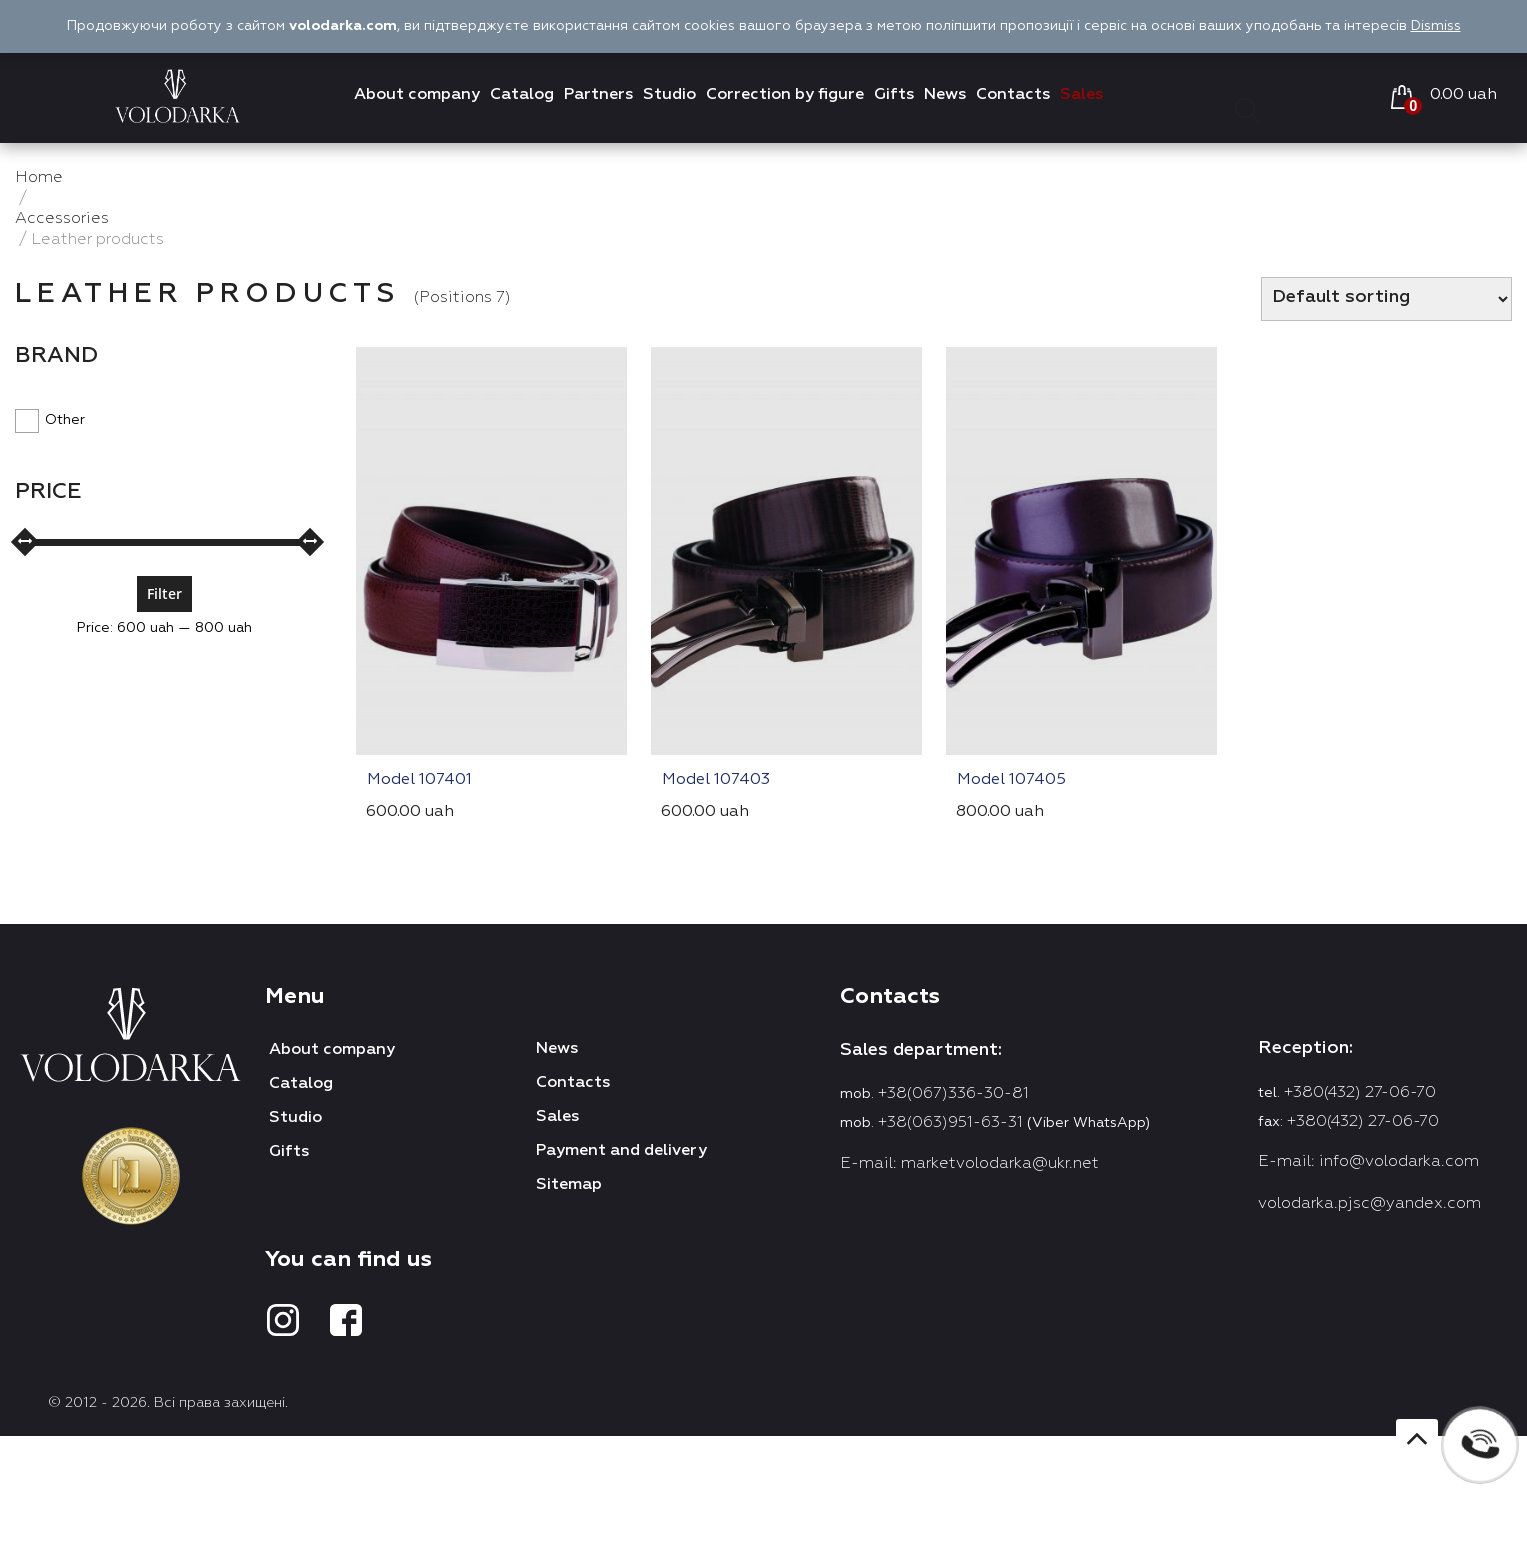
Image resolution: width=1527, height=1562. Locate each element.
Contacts (1013, 95)
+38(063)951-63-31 (950, 1123)
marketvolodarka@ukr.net (1000, 1164)
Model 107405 (1011, 780)
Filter (164, 593)
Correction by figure (785, 95)
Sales (1081, 95)
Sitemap (569, 1185)
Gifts (894, 95)
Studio (669, 95)
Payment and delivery (621, 1151)
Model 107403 (716, 780)
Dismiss (1436, 26)
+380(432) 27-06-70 (1360, 1093)
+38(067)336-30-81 (953, 1094)
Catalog (522, 95)
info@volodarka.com (1399, 1162)
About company (417, 95)
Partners (598, 95)
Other (50, 419)
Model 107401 (419, 780)
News (945, 95)
